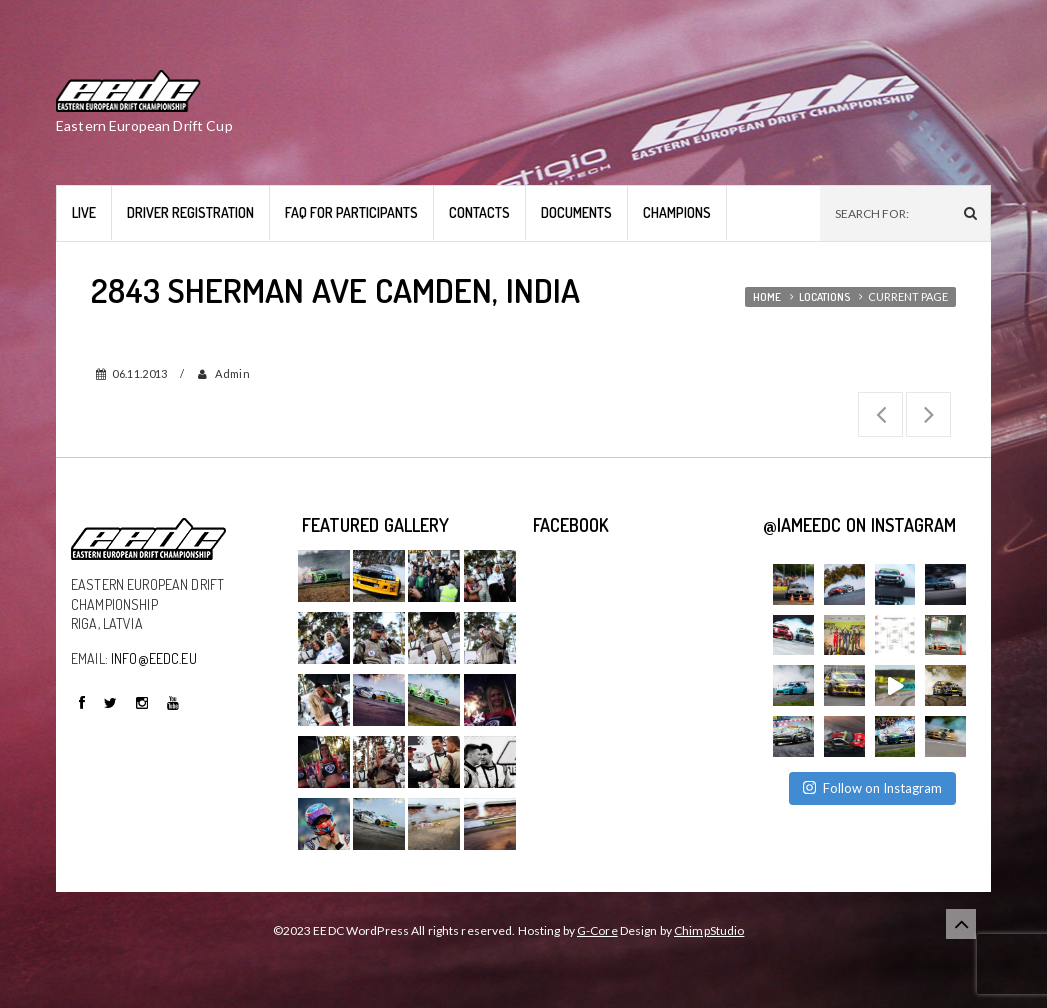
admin (231, 373)
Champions (677, 212)
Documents (576, 212)
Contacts (479, 212)
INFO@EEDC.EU (154, 658)
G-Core (597, 930)
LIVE (84, 212)
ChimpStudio (709, 930)
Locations (824, 297)
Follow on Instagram (872, 788)
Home (767, 297)
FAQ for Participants (351, 212)
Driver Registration (190, 212)
